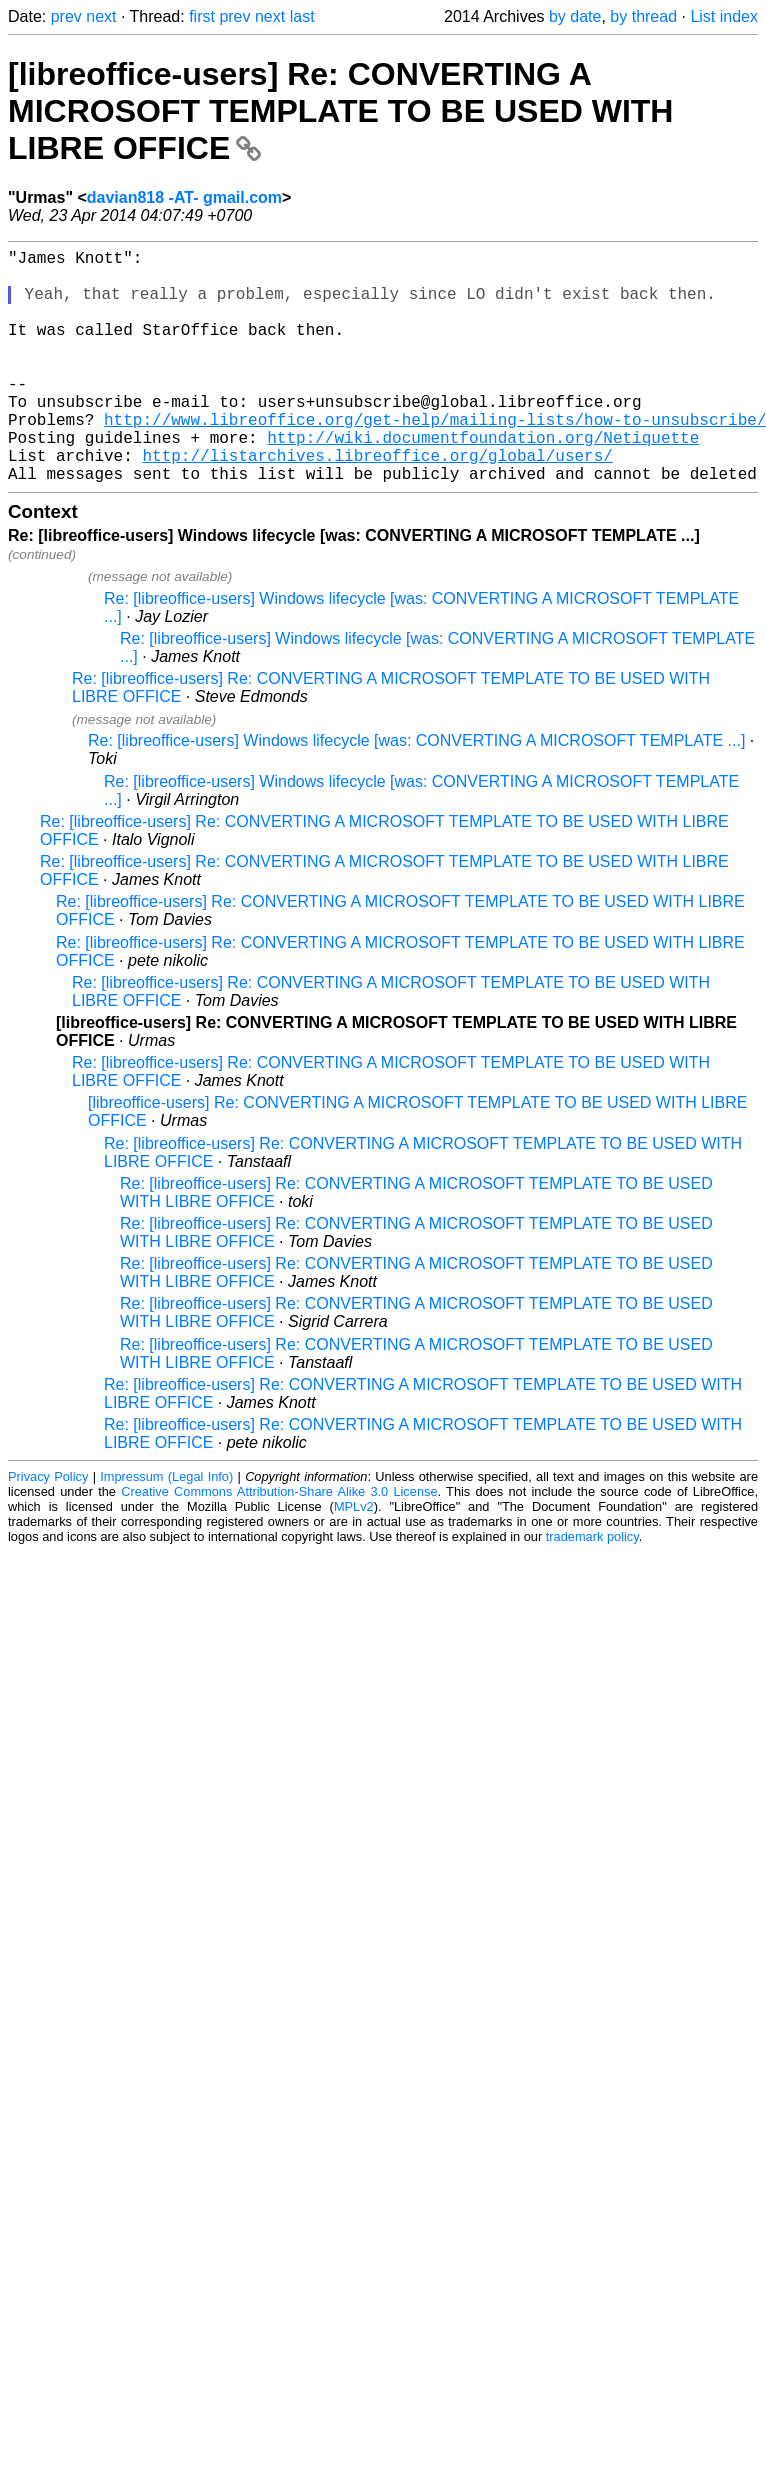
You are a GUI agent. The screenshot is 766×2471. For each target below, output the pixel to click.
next (101, 16)
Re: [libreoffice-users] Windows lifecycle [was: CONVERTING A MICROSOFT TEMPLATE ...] (416, 792)
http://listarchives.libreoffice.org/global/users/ (377, 503)
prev (66, 16)
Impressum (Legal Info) (166, 1528)
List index (724, 16)
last (302, 16)
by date (575, 16)
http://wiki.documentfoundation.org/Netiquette (483, 481)
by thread (643, 16)
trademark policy (592, 1588)
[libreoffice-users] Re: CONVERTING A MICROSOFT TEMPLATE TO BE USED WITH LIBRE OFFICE (340, 111)
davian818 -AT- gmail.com (184, 197)
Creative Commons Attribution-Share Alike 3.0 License (279, 1543)
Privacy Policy (48, 1528)
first (202, 16)
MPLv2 (354, 1558)
